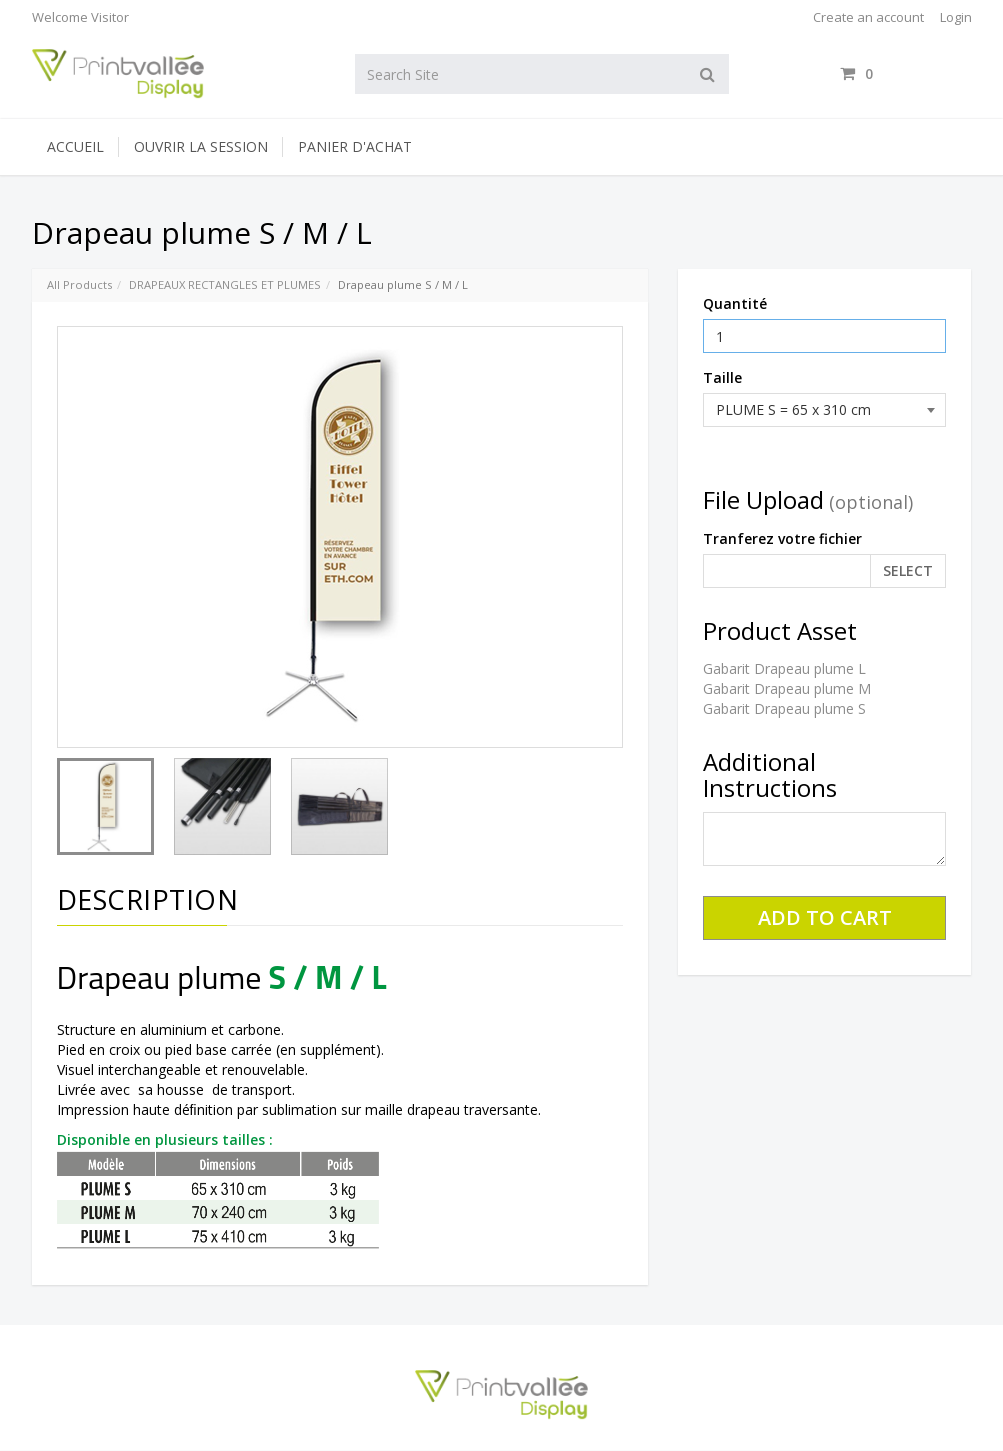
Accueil (75, 146)
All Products (79, 284)
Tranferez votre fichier (782, 538)
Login (956, 17)
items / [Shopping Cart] (905, 73)
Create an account (868, 17)
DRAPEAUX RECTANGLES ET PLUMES (225, 284)
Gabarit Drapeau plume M (787, 688)
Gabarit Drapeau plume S (784, 708)
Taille (722, 377)
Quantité (735, 303)
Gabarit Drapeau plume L (784, 668)
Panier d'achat (355, 146)
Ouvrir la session (201, 146)
